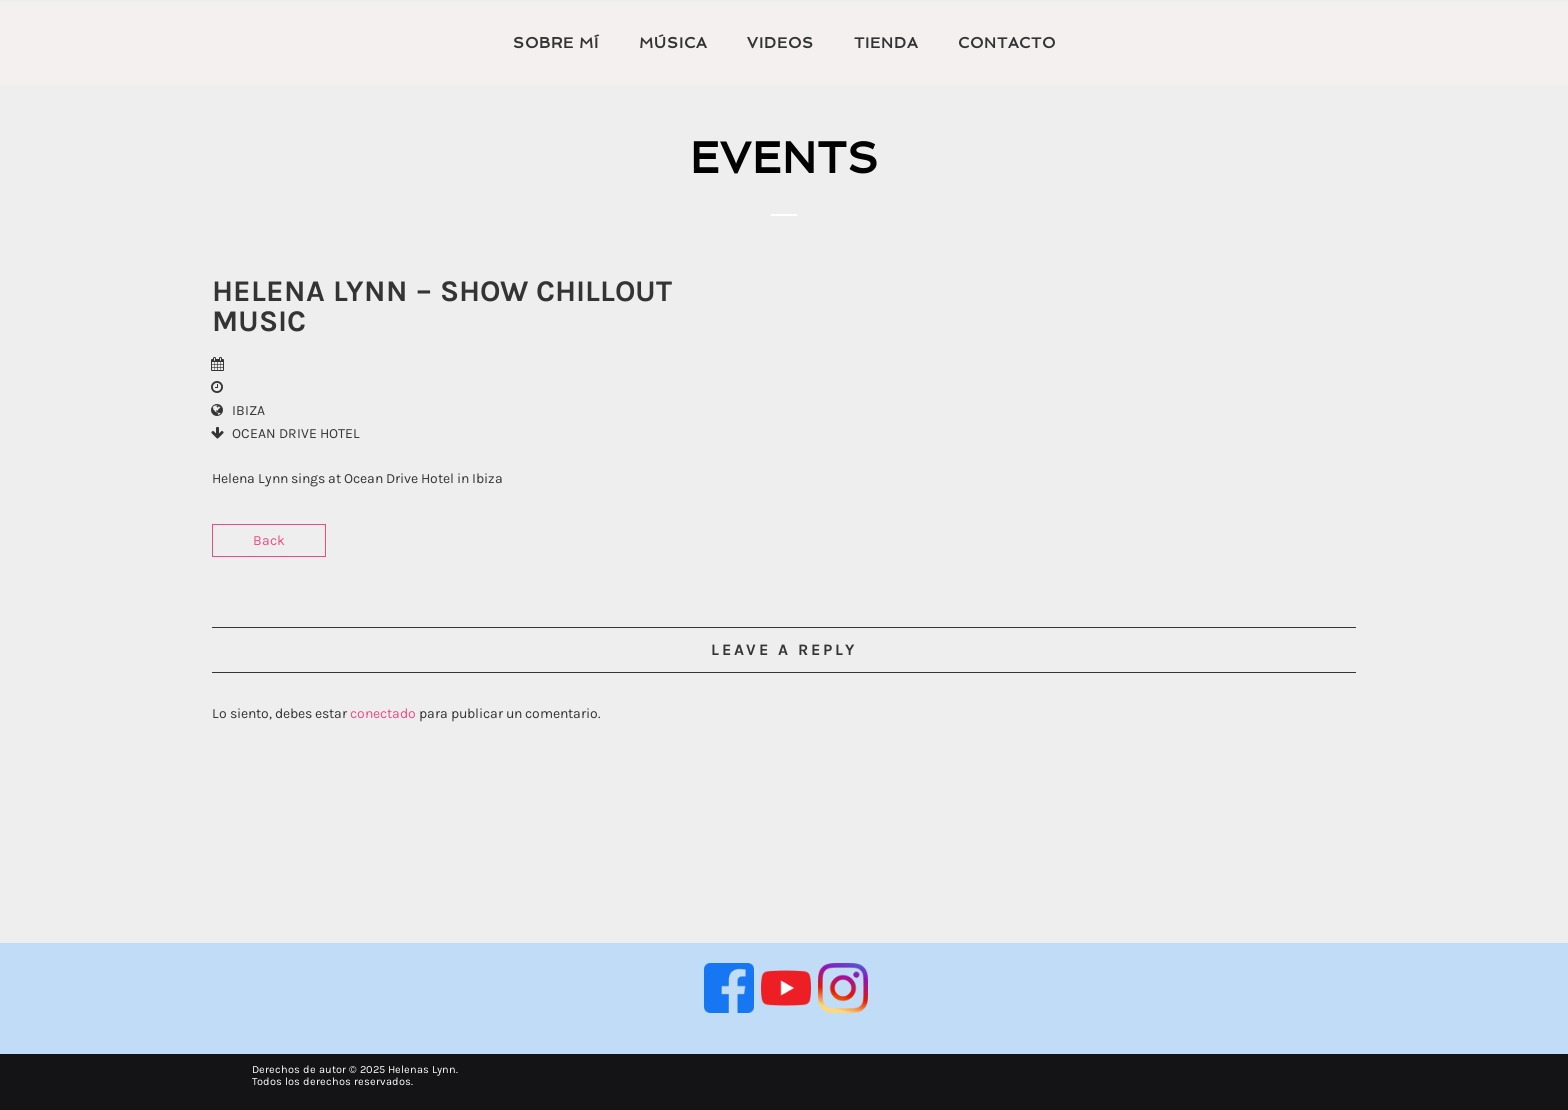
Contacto (1007, 43)
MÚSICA (673, 43)
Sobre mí (556, 43)
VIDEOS (780, 43)
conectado (383, 713)
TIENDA (886, 43)
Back (269, 540)
